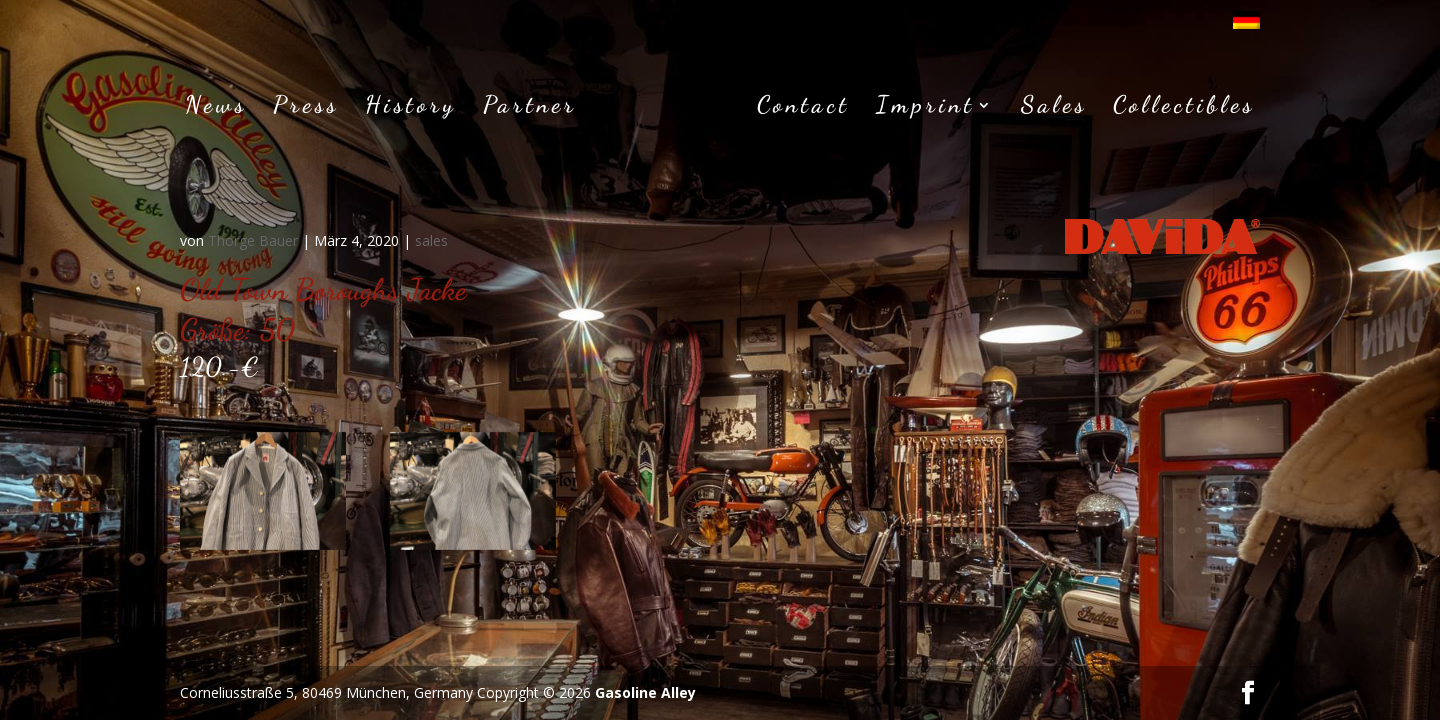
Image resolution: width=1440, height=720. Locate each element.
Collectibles (1184, 108)
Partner (530, 108)
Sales (1054, 108)
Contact (803, 108)
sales (431, 240)
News (216, 108)
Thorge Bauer (253, 240)
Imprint (925, 108)
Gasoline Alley (645, 692)
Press (306, 108)
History (411, 108)
